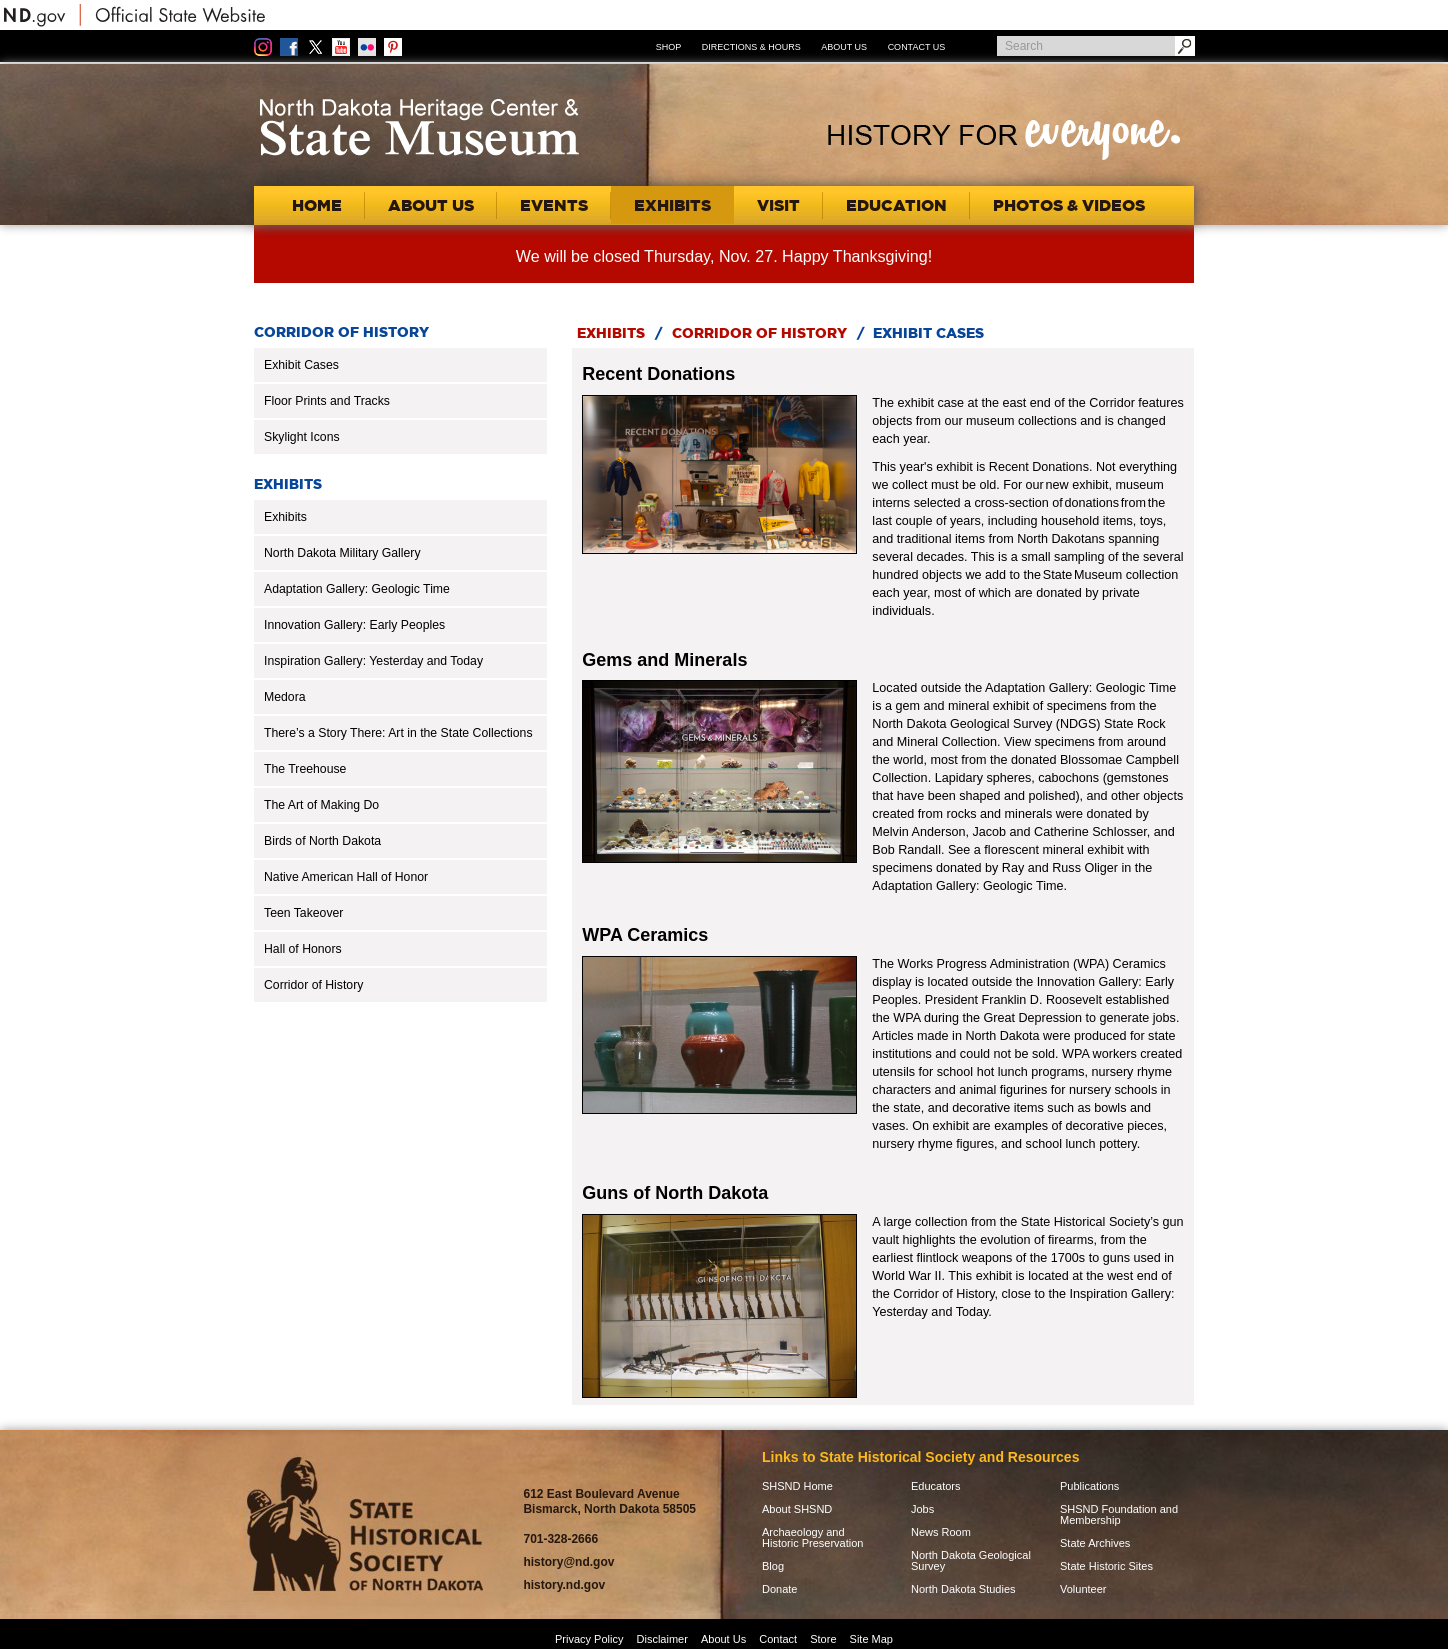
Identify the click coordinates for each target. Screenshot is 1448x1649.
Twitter (315, 47)
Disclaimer (662, 1639)
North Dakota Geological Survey (971, 1561)
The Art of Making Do (321, 805)
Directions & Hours (751, 47)
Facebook (289, 47)
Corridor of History (313, 985)
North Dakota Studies (963, 1589)
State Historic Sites (1106, 1566)
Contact (778, 1639)
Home (317, 205)
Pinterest (393, 47)
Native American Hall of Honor (346, 877)
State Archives (1095, 1543)
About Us (844, 47)
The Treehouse (305, 769)
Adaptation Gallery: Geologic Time (357, 589)
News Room (941, 1532)
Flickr (367, 47)
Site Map (871, 1639)
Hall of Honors (303, 949)
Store (823, 1639)
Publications (1089, 1486)
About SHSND (797, 1509)
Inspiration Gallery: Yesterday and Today (373, 661)
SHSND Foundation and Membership (1119, 1515)
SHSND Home (797, 1486)
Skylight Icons (302, 437)
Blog (773, 1566)
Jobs (922, 1509)
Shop (669, 47)
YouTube (341, 47)
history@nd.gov (568, 1562)
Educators (936, 1486)
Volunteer (1083, 1589)
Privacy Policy (589, 1639)
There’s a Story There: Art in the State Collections (398, 733)
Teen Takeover (303, 913)
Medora (285, 697)
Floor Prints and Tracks (327, 401)
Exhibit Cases (301, 365)
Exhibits (285, 517)
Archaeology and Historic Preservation (812, 1538)
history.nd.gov (564, 1585)
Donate (779, 1589)
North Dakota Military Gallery (342, 553)
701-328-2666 (560, 1539)
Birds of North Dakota (322, 841)
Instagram (263, 47)
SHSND (365, 1524)
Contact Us (917, 47)
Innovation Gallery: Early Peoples (354, 625)
